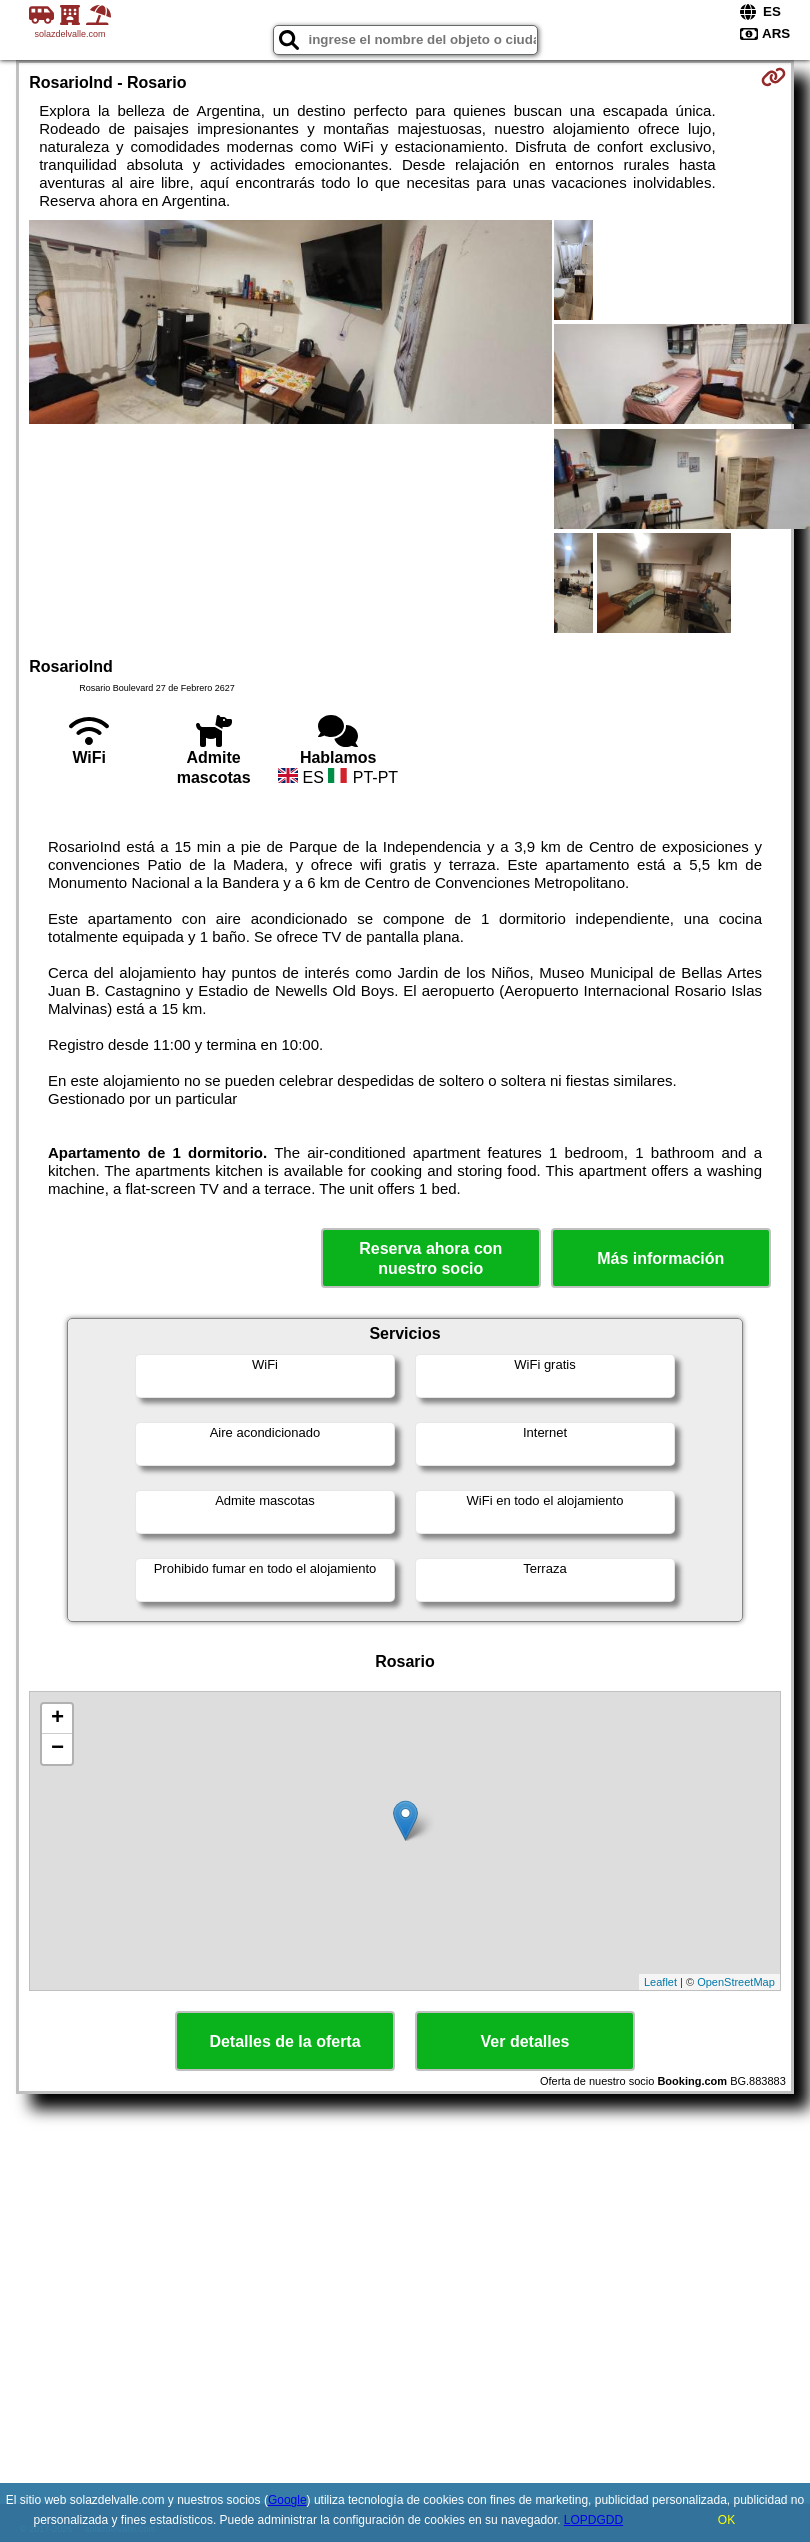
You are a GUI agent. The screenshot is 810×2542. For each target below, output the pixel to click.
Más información (660, 1258)
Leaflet (660, 1982)
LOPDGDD (593, 2520)
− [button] (57, 1749)
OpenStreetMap (736, 1982)
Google (287, 2500)
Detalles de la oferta (284, 2041)
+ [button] (57, 1719)
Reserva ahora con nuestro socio (430, 1258)
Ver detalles (525, 2041)
